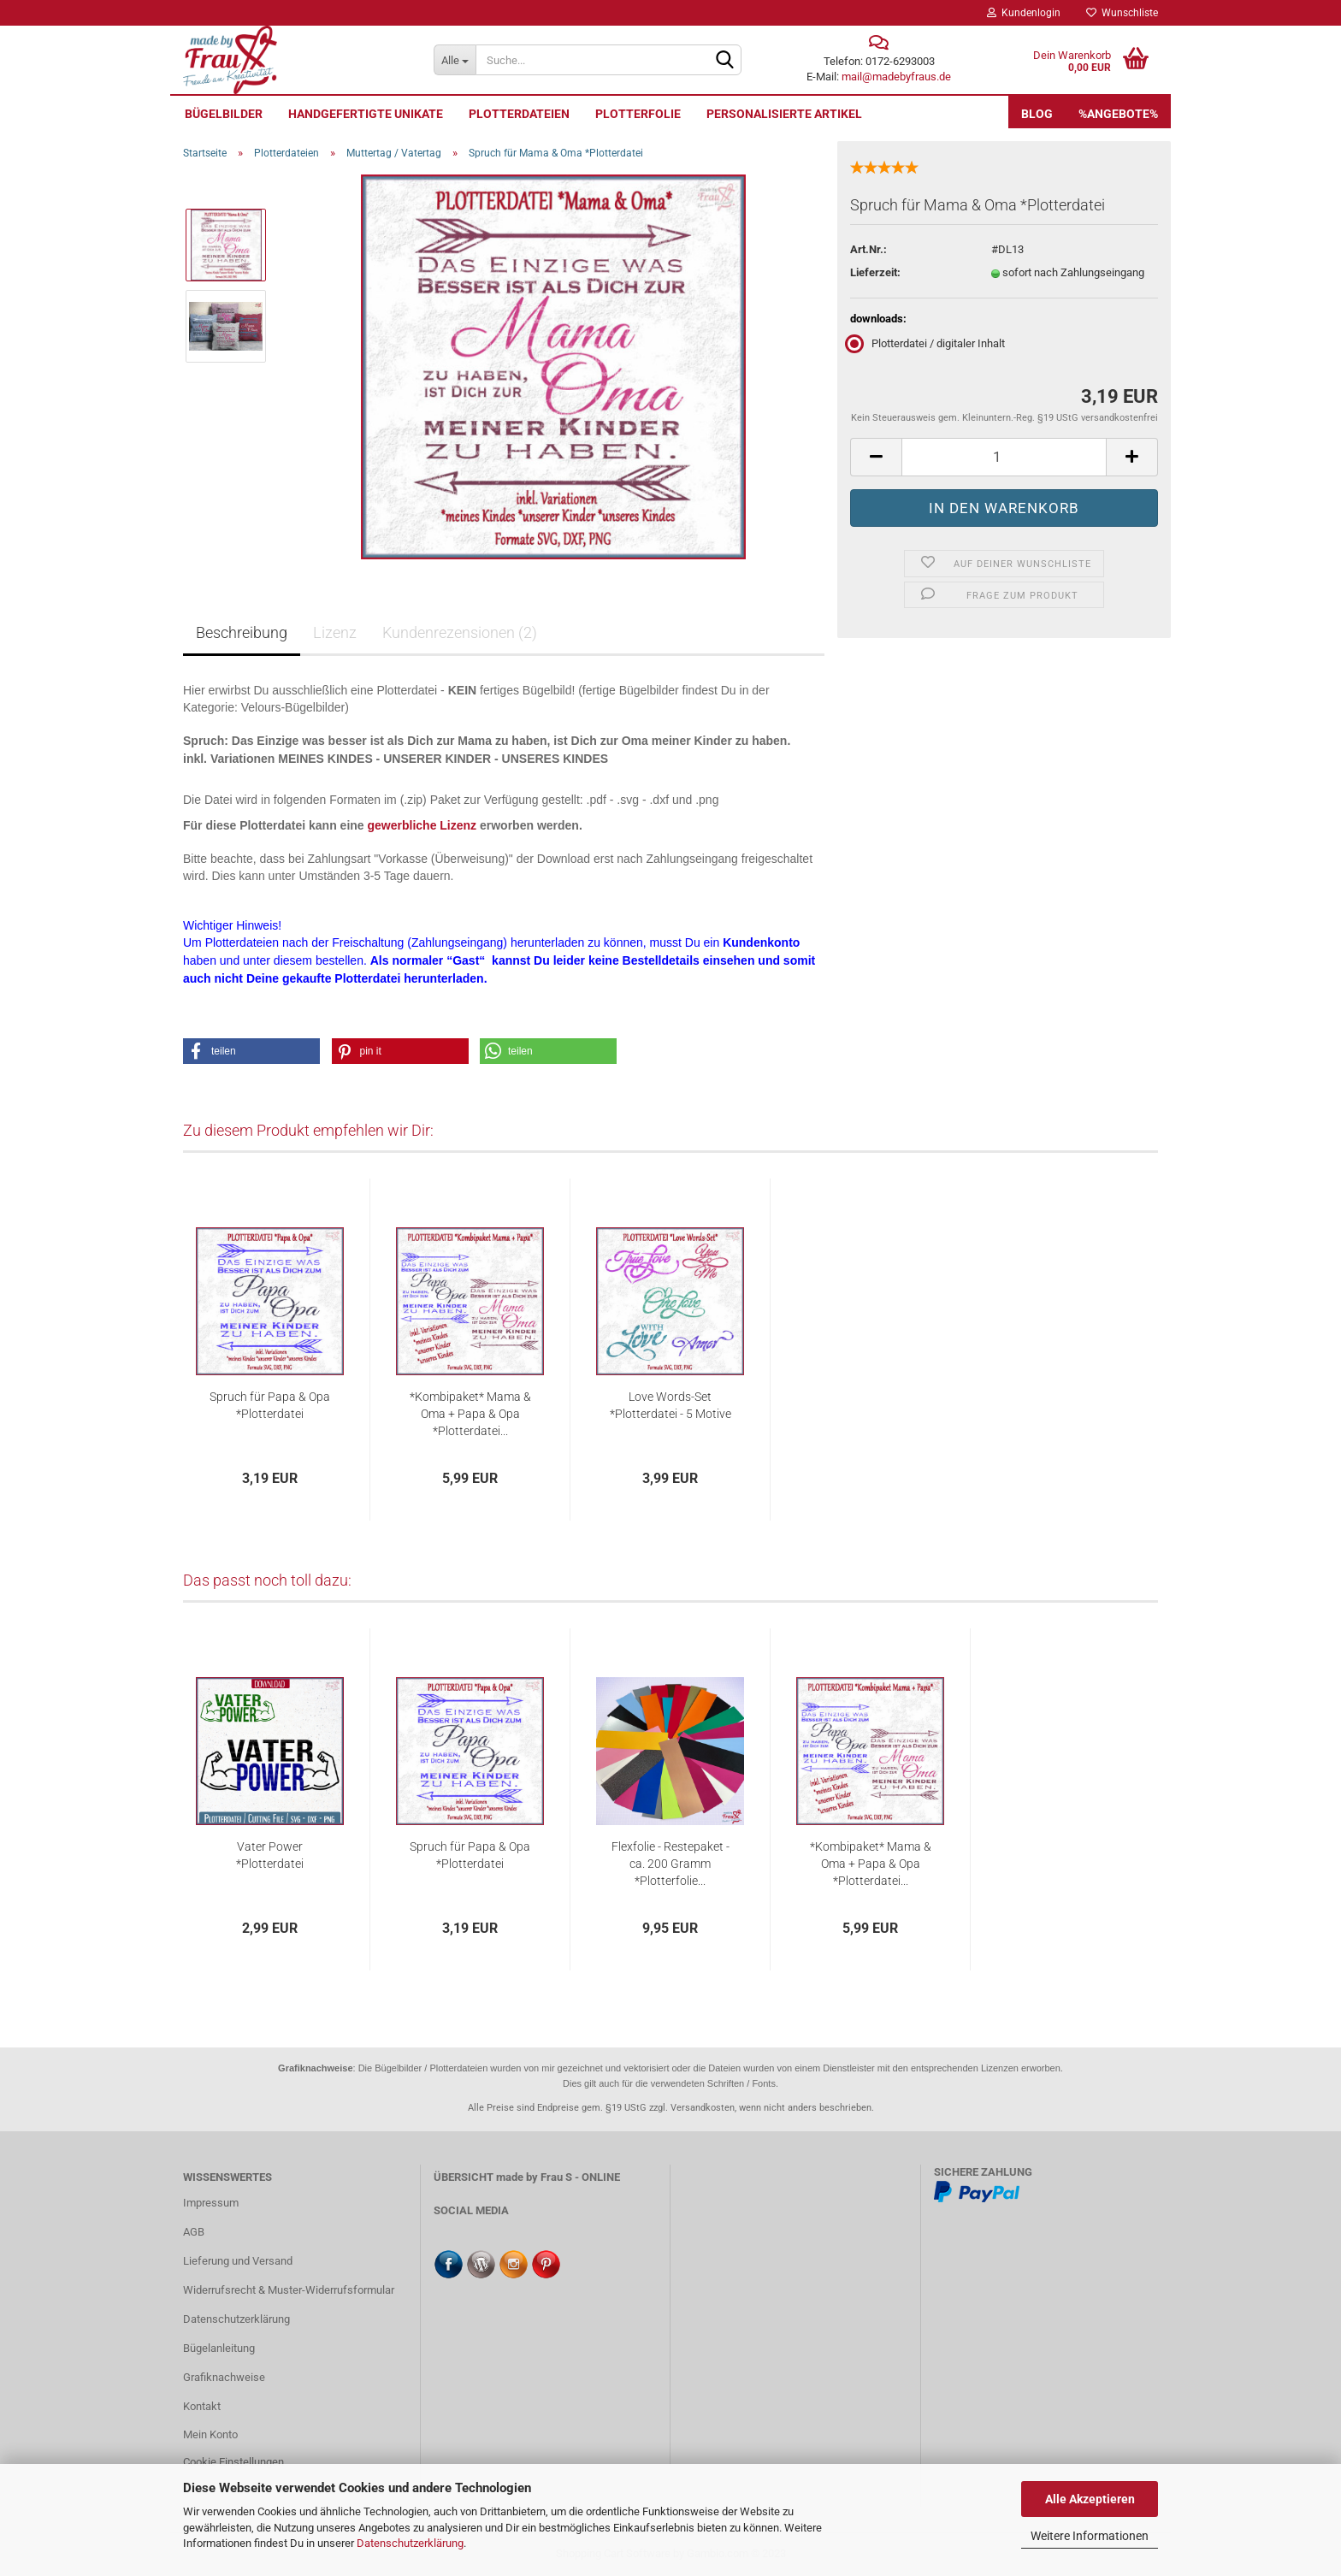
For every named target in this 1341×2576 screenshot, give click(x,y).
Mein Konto (210, 2434)
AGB (193, 2231)
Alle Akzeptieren (1090, 2499)
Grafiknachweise (224, 2377)
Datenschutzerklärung (410, 2543)
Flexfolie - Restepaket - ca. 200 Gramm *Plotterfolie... (670, 1864)
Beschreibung (241, 632)
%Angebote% (1118, 114)
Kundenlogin (1023, 13)
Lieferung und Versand (237, 2260)
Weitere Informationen (1090, 2536)
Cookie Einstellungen (233, 2461)
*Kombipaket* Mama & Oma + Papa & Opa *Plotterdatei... (470, 1414)
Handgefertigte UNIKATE (365, 114)
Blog (1037, 114)
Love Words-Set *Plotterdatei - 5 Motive (670, 1405)
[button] (251, 1051)
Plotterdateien (519, 114)
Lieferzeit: (875, 272)
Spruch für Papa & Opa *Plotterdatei (270, 1405)
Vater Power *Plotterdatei (270, 1855)
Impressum (211, 2202)
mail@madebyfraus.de (896, 76)
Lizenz (335, 632)
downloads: (878, 318)
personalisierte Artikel (784, 114)
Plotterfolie (638, 114)
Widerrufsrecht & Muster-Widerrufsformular (288, 2290)
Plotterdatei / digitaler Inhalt (927, 343)
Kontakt (202, 2406)
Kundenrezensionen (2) (459, 632)
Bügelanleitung (219, 2348)
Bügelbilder (224, 114)
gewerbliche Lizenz (422, 825)
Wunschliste (1122, 13)
